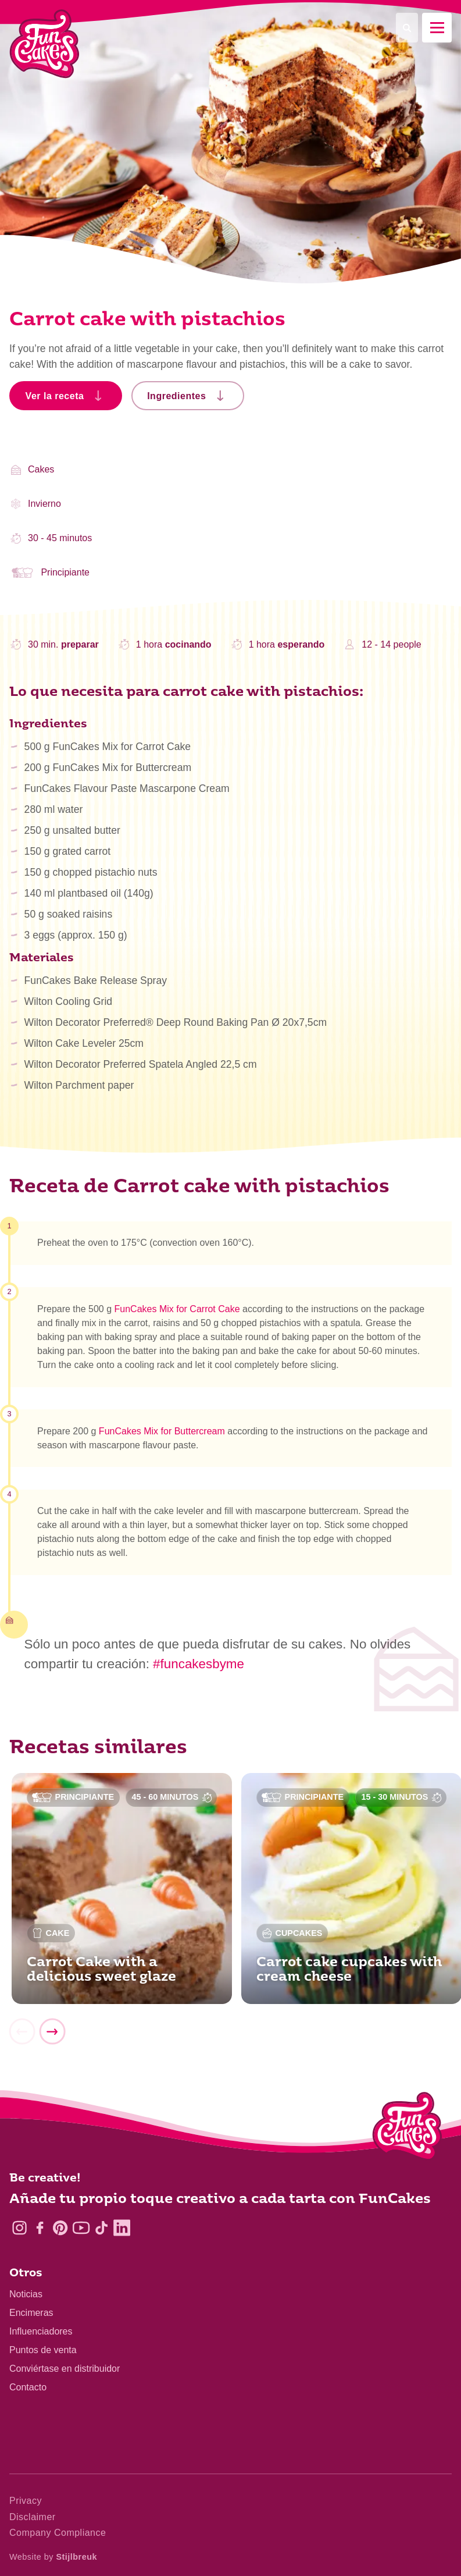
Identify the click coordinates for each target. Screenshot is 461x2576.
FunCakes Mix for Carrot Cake (177, 1309)
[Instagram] (19, 2228)
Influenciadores (41, 2331)
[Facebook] (40, 2228)
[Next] (52, 2032)
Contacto (28, 2387)
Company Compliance (57, 2533)
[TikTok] (101, 2228)
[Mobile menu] (437, 27)
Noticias (25, 2294)
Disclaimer (32, 2517)
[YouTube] (81, 2228)
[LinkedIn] (122, 2228)
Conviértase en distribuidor (64, 2369)
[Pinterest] (60, 2228)
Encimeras (31, 2313)
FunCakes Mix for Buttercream (162, 1431)
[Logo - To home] (407, 2128)
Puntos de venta (43, 2350)
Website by (53, 2556)
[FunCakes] (44, 44)
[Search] (407, 27)
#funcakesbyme (198, 1664)
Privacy (25, 2501)
